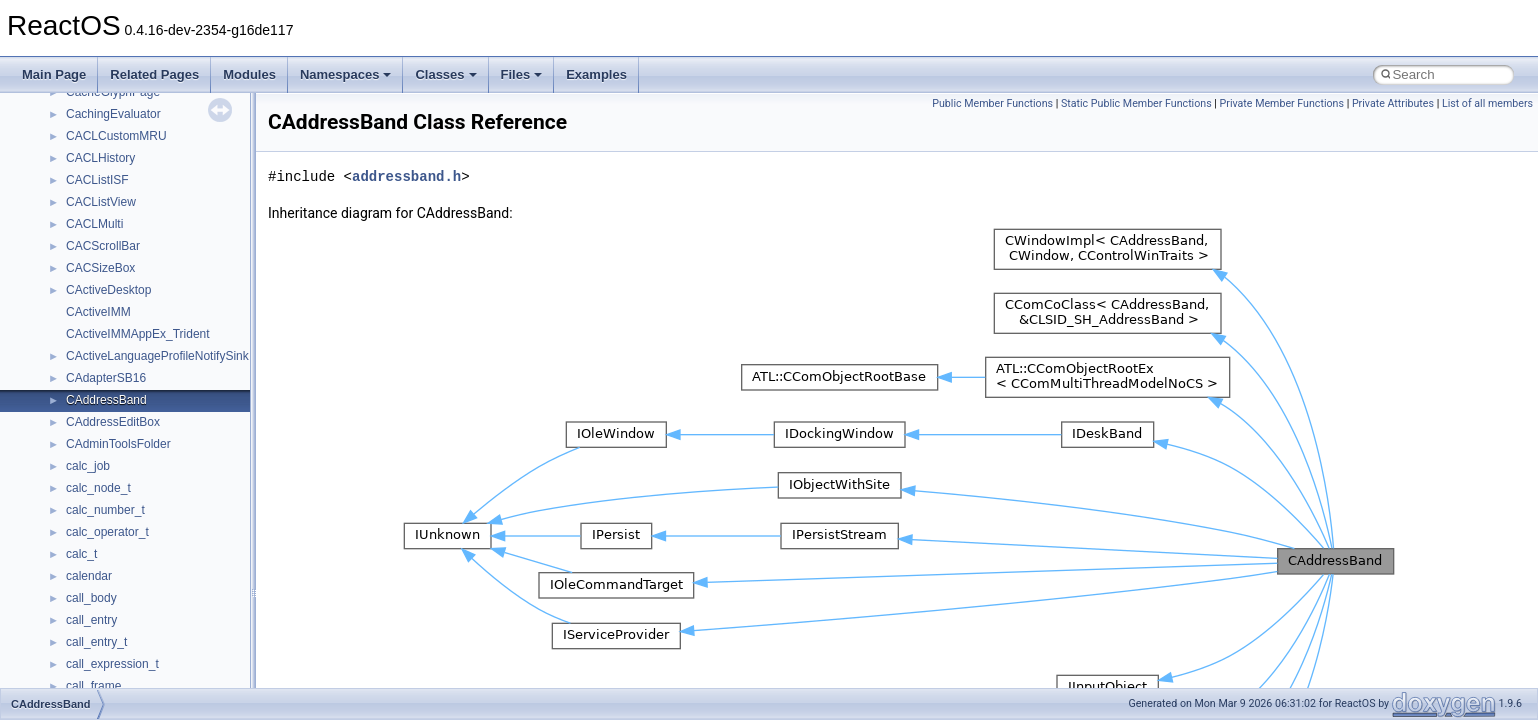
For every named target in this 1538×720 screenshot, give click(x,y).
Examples (596, 74)
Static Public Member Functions (1136, 103)
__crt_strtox (97, 304)
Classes (445, 74)
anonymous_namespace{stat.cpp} (156, 634)
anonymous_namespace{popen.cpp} (163, 590)
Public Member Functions (992, 103)
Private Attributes (1393, 103)
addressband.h (406, 176)
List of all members (1487, 103)
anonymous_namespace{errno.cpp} (160, 436)
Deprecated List (76, 150)
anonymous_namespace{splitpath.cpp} (169, 612)
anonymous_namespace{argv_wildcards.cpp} (186, 370)
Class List (76, 238)
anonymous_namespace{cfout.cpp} (159, 392)
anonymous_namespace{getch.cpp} (161, 480)
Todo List (58, 128)
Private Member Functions (1282, 103)
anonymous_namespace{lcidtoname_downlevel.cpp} (206, 524)
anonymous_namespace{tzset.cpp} (159, 678)
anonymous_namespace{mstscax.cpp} (168, 546)
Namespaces (346, 74)
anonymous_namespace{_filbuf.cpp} (162, 348)
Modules (249, 74)
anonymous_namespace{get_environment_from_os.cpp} (216, 458)
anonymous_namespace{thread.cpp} (163, 656)
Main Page (54, 74)
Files (522, 74)
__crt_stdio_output (115, 282)
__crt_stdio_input (111, 260)
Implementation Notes (92, 106)
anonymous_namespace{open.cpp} (160, 568)
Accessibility (98, 326)
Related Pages (154, 74)
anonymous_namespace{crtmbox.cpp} (168, 414)
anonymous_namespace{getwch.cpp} (165, 502)
